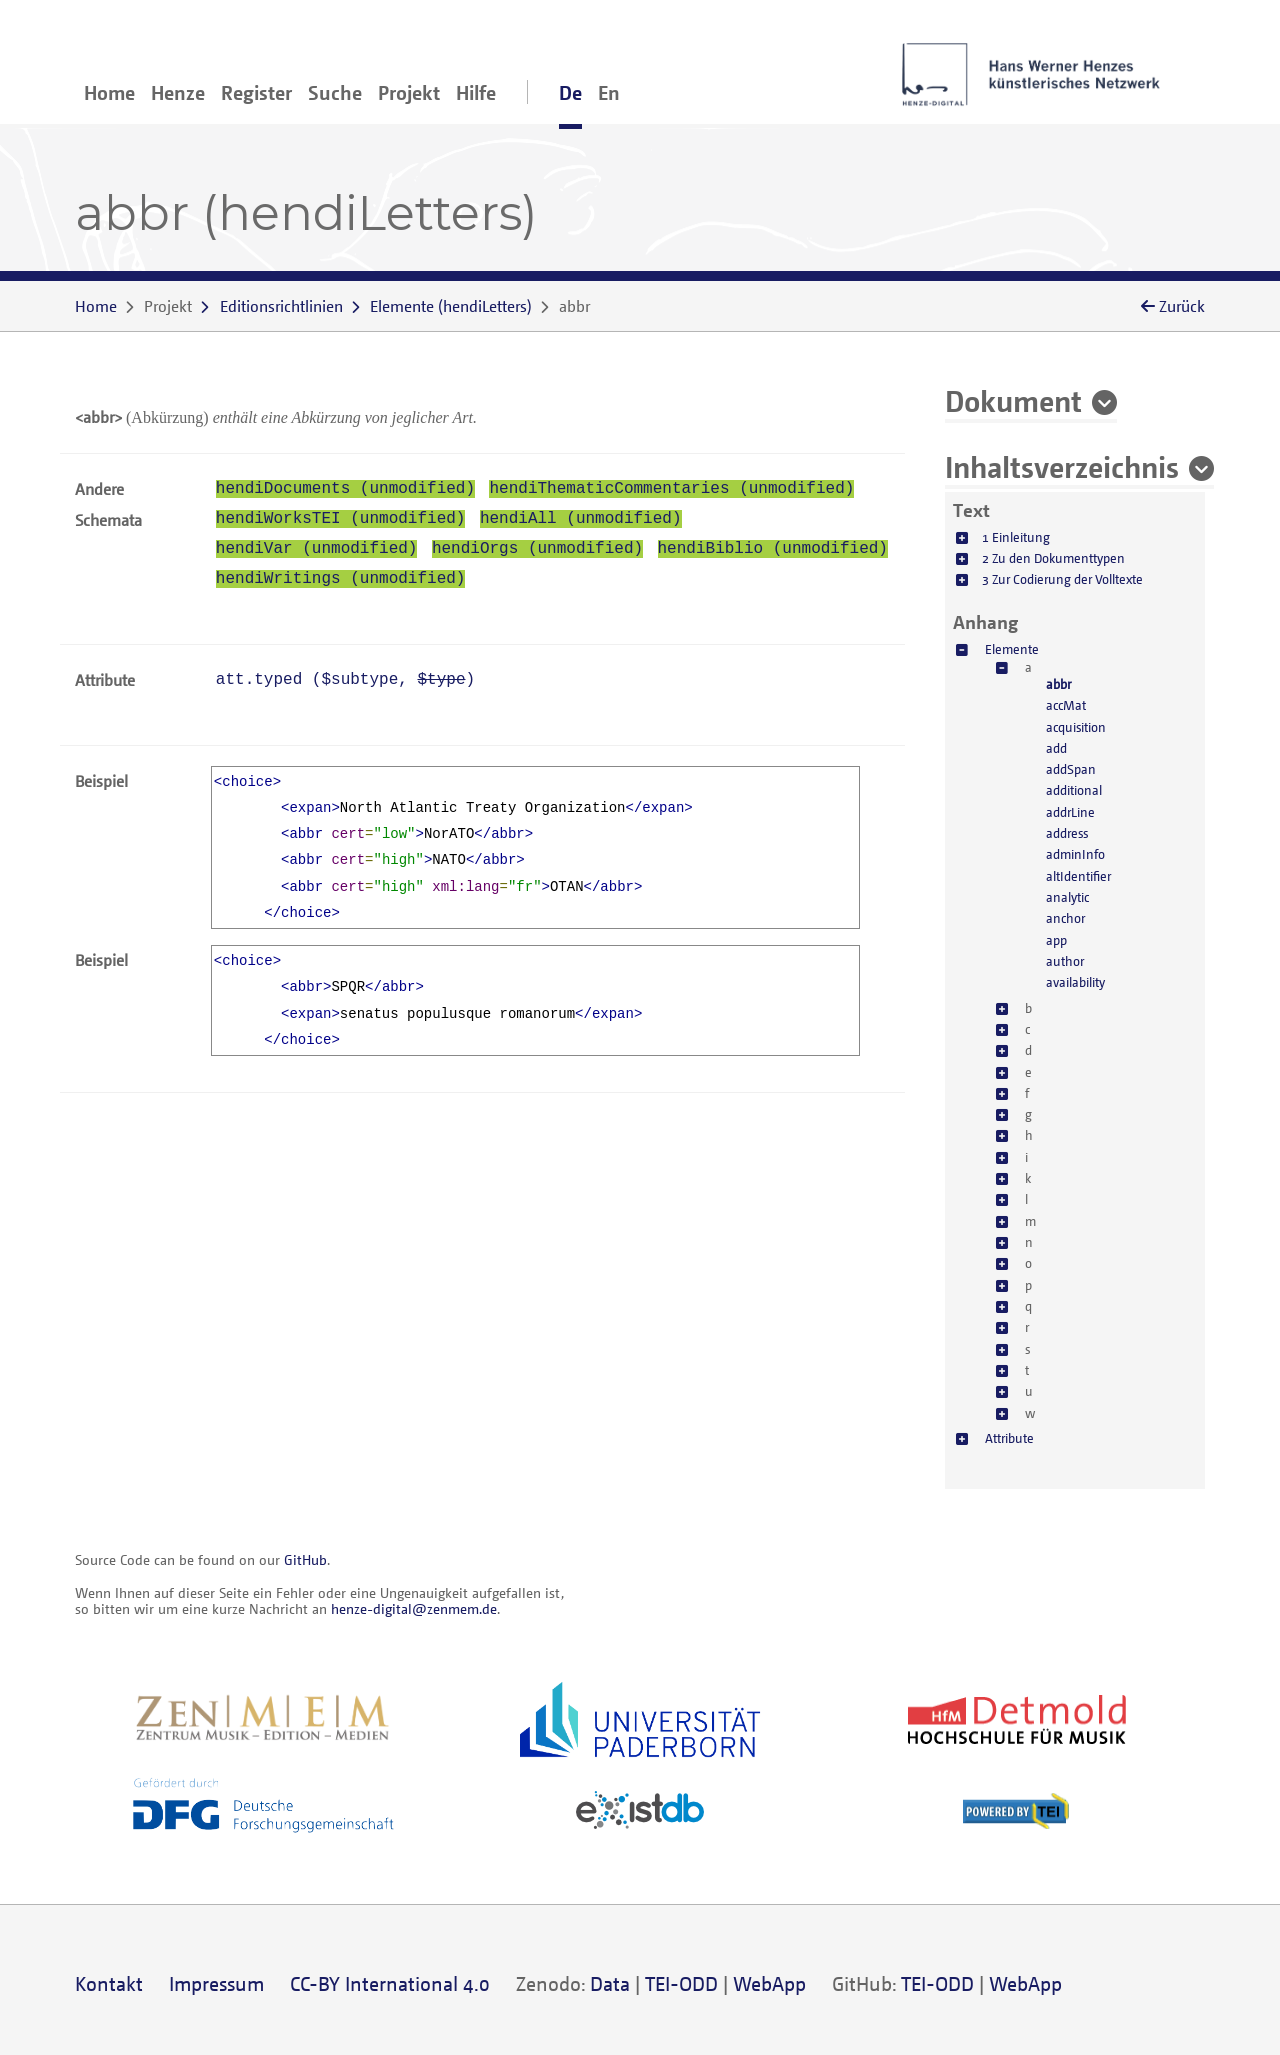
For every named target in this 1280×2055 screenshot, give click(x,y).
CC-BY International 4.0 (390, 1983)
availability (1075, 982)
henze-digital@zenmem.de (414, 1608)
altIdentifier (1078, 876)
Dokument (1013, 400)
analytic (1067, 897)
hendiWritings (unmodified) (341, 579)
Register (256, 92)
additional (1074, 790)
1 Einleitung (1016, 537)
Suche (335, 92)
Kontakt (109, 1983)
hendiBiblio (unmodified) (773, 549)
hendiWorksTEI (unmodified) (341, 519)
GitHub (305, 1559)
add (1056, 748)
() (451, 306)
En (609, 92)
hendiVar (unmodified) (317, 549)
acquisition (1076, 727)
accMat (1066, 705)
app (1056, 940)
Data (610, 1983)
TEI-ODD (681, 1983)
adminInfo (1075, 854)
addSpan (1071, 769)
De (570, 92)
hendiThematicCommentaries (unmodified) (671, 489)
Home (109, 92)
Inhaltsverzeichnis (1062, 466)
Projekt (409, 92)
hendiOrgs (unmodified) (537, 549)
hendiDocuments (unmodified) (345, 489)
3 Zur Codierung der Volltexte (1062, 579)
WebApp (769, 1983)
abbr (1058, 684)
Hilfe (476, 92)
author (1065, 961)
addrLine (1070, 812)
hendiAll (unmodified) (581, 519)
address (1067, 833)
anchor (1065, 918)
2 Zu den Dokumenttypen (1053, 558)
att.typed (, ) (345, 680)
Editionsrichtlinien (281, 306)
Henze (178, 92)
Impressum (216, 1983)
